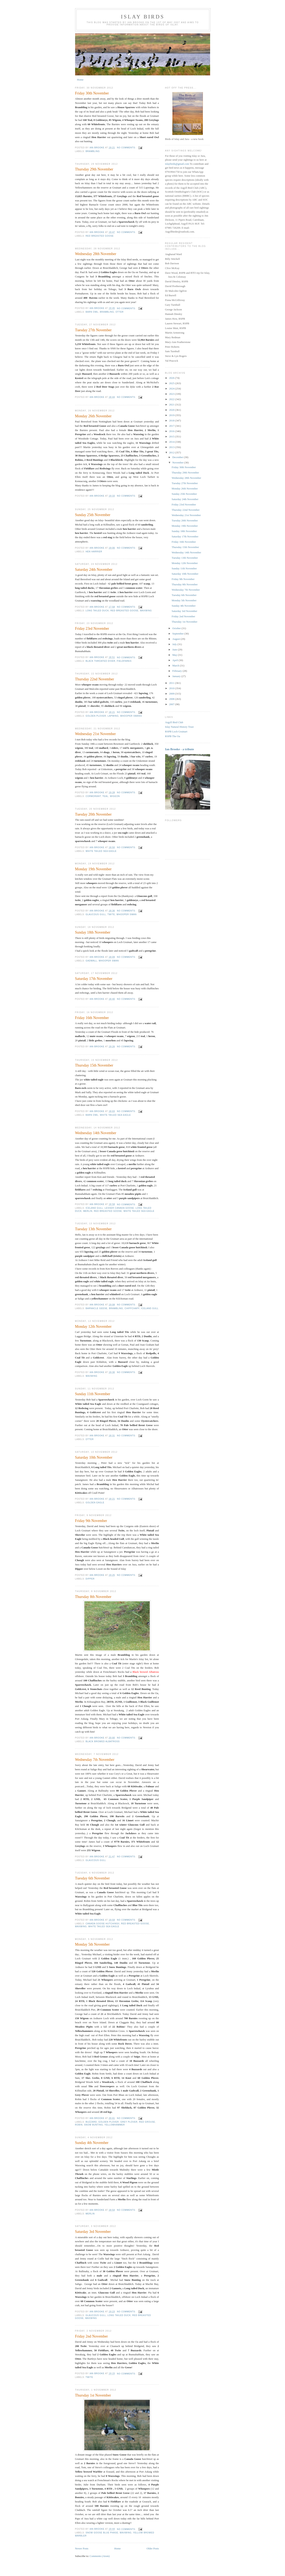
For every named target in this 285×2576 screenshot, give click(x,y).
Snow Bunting (93, 2125)
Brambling (93, 151)
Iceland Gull (94, 1208)
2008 (172, 698)
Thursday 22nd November (94, 679)
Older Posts (152, 2548)
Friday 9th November (91, 1521)
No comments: (127, 147)
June (175, 649)
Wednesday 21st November (95, 734)
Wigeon (115, 796)
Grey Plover (129, 2122)
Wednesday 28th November (95, 254)
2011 (172, 682)
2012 (172, 452)
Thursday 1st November (93, 2395)
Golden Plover (96, 716)
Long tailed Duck (97, 610)
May (175, 654)
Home (80, 79)
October (176, 628)
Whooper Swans (131, 716)
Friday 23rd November (92, 628)
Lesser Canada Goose (119, 1208)
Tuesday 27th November (93, 330)
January (176, 676)
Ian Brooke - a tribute (179, 749)
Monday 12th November (93, 1326)
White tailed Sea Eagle (101, 851)
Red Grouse (147, 2122)
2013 (172, 447)
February (177, 670)
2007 (172, 704)
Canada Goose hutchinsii (103, 1923)
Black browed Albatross (103, 1741)
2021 (172, 404)
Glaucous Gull (96, 914)
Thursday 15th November (94, 1065)
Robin (79, 2125)
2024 (172, 388)
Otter (120, 312)
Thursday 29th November (94, 169)
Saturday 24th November (94, 569)
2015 (172, 436)
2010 (172, 688)
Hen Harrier (94, 551)
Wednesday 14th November (95, 1133)
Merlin (87, 1211)
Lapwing (113, 716)
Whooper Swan (127, 914)
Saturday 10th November (94, 1457)
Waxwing (146, 610)
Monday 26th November (93, 416)
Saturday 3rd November (93, 2232)
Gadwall (91, 961)
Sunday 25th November (92, 515)
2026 (172, 377)
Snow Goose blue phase (102, 2533)
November (178, 462)
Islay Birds (142, 17)
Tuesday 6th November (92, 1878)
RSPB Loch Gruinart (176, 731)
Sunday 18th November (92, 932)
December (178, 457)
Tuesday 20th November (93, 814)
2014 (172, 441)
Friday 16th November (92, 1018)
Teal (105, 796)
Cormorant (93, 796)
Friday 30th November (92, 93)
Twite (111, 914)
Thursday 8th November (93, 1597)
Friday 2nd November (91, 2336)
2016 (172, 431)
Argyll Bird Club (174, 722)
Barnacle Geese (96, 1308)
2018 (172, 420)
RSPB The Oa (172, 736)
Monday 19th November (93, 869)
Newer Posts (81, 2548)
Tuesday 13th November (93, 1229)
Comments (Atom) (100, 2556)
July (174, 644)
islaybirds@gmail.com (177, 163)
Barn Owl (92, 312)
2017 (172, 425)
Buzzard (91, 2122)
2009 (172, 693)
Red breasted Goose (100, 236)
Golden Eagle (95, 1502)
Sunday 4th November (92, 2143)
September (178, 633)
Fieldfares (124, 661)
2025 (172, 383)
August (176, 638)
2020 (172, 409)
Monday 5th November (92, 1944)
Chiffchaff (132, 1308)
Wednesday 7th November (94, 1760)
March (176, 665)
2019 (172, 415)
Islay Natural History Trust (179, 726)
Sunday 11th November (92, 1394)
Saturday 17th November (94, 979)
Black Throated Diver (100, 661)
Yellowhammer (115, 2125)
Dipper (90, 1579)
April (175, 660)
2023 (172, 393)
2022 (172, 399)
